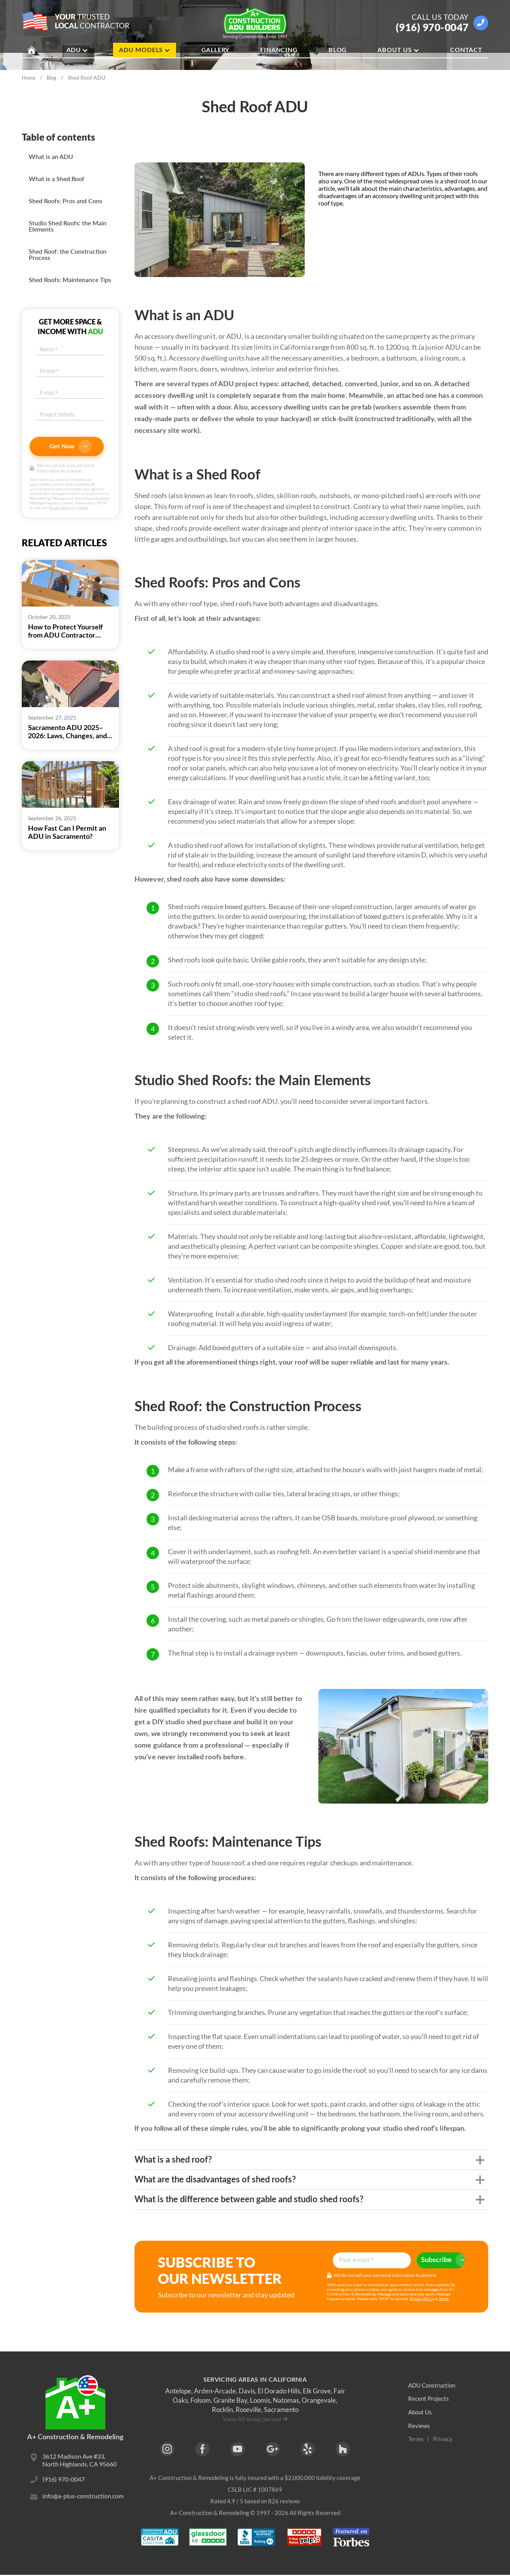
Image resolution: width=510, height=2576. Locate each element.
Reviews (419, 2426)
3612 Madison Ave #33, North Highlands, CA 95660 (79, 2461)
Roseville (248, 2409)
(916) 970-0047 (432, 27)
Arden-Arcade (215, 2391)
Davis (247, 2391)
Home (28, 78)
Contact (466, 50)
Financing (278, 50)
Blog (337, 50)
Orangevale (319, 2400)
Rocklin (222, 2409)
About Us (398, 50)
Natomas (286, 2400)
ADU (77, 50)
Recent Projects (429, 2398)
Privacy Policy (61, 507)
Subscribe (438, 2260)
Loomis (260, 2400)
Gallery (215, 50)
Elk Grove (317, 2391)
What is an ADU (51, 156)
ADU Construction (433, 2385)
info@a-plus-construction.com (83, 2497)
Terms (83, 507)
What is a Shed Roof (56, 178)
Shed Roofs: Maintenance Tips (70, 279)
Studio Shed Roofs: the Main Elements (68, 226)
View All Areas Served (252, 2419)
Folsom (200, 2400)
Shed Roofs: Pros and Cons (65, 200)
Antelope (178, 2391)
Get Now (70, 446)
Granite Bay (230, 2400)
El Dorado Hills (279, 2391)
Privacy (443, 2439)
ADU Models (144, 50)
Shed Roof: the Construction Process (68, 254)
